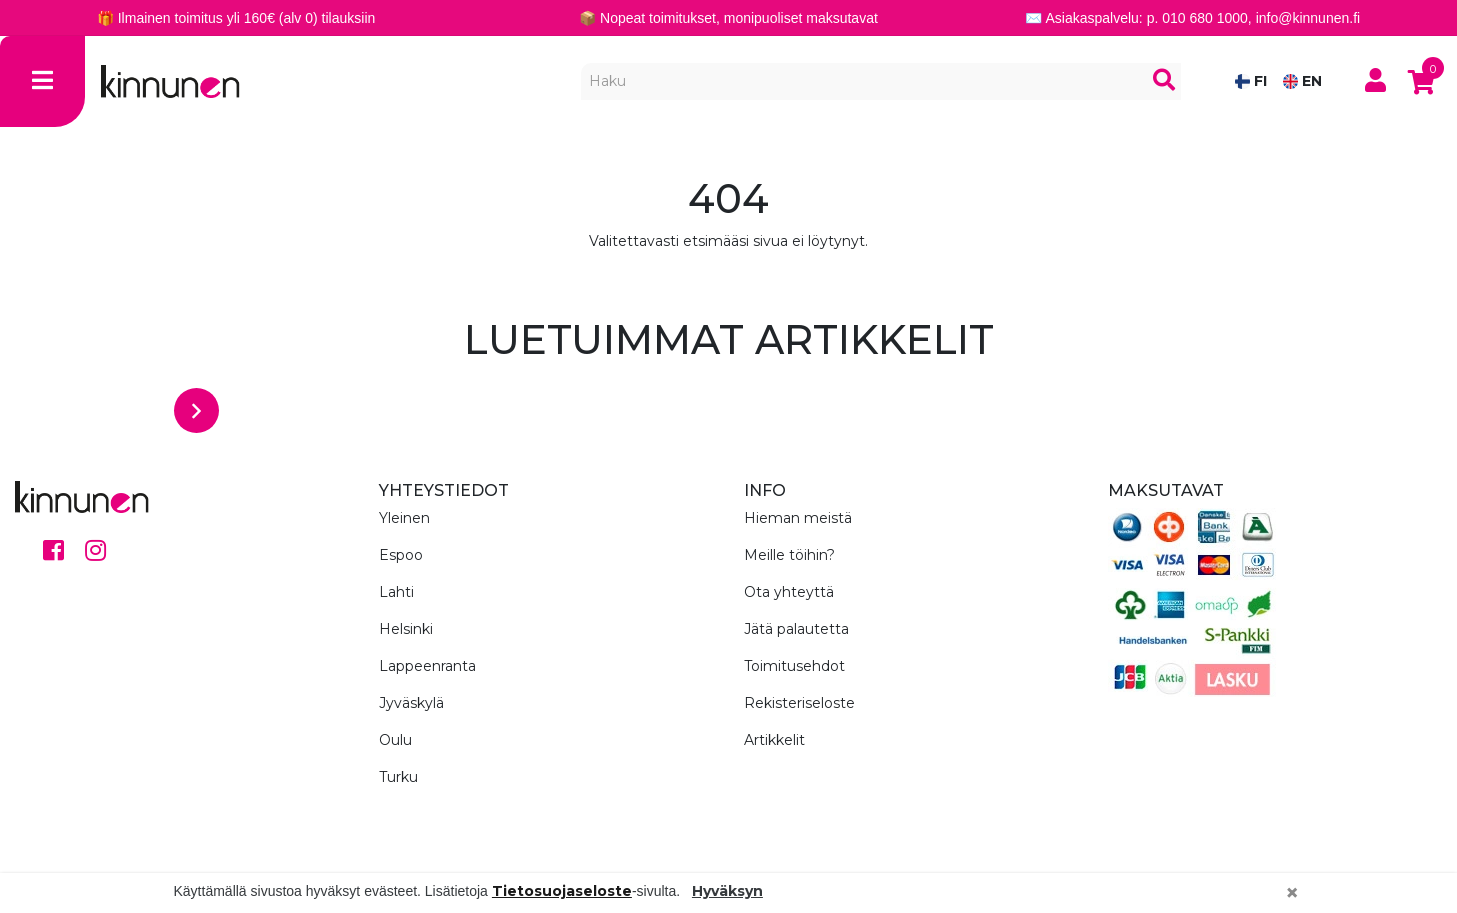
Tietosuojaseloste (562, 891)
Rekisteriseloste (799, 703)
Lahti (396, 592)
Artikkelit (774, 740)
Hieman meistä (798, 518)
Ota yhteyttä (789, 592)
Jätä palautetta (796, 629)
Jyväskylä (411, 703)
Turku (398, 777)
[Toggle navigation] (42, 81)
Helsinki (406, 629)
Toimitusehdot (794, 666)
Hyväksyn (727, 891)
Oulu (395, 740)
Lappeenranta (427, 666)
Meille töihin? (789, 555)
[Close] (1292, 893)
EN (1302, 81)
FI (1251, 81)
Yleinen (404, 518)
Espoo (401, 555)
